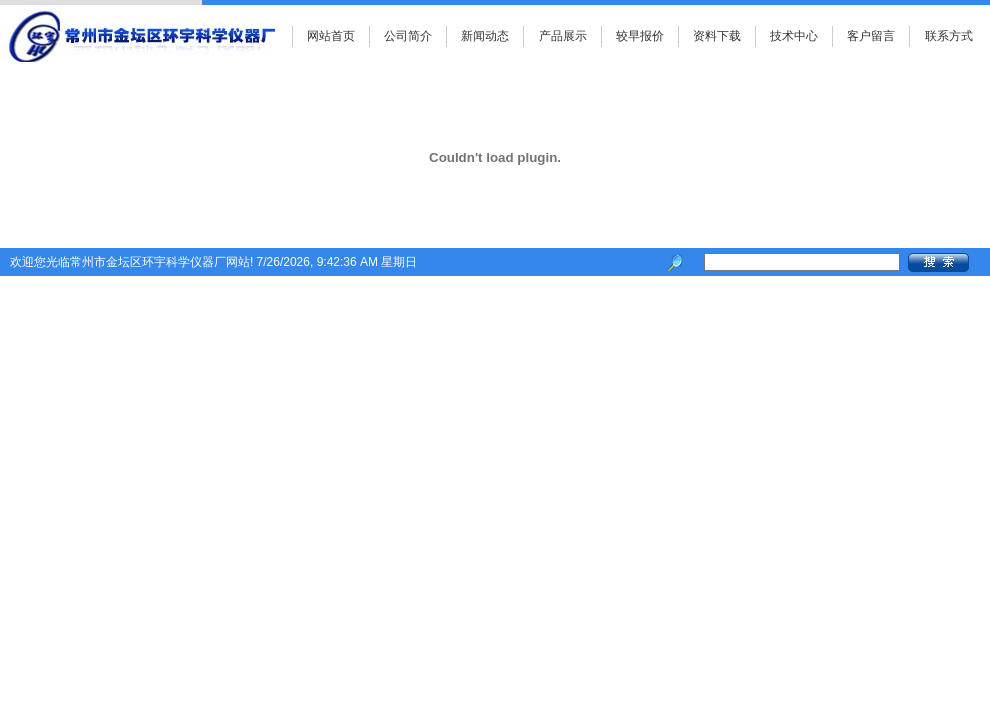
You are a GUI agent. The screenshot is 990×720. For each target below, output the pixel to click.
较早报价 (640, 36)
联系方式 (949, 36)
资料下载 (717, 36)
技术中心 (794, 36)
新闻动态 (485, 36)
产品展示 (563, 36)
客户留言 (871, 36)
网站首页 (331, 36)
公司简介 (408, 36)
